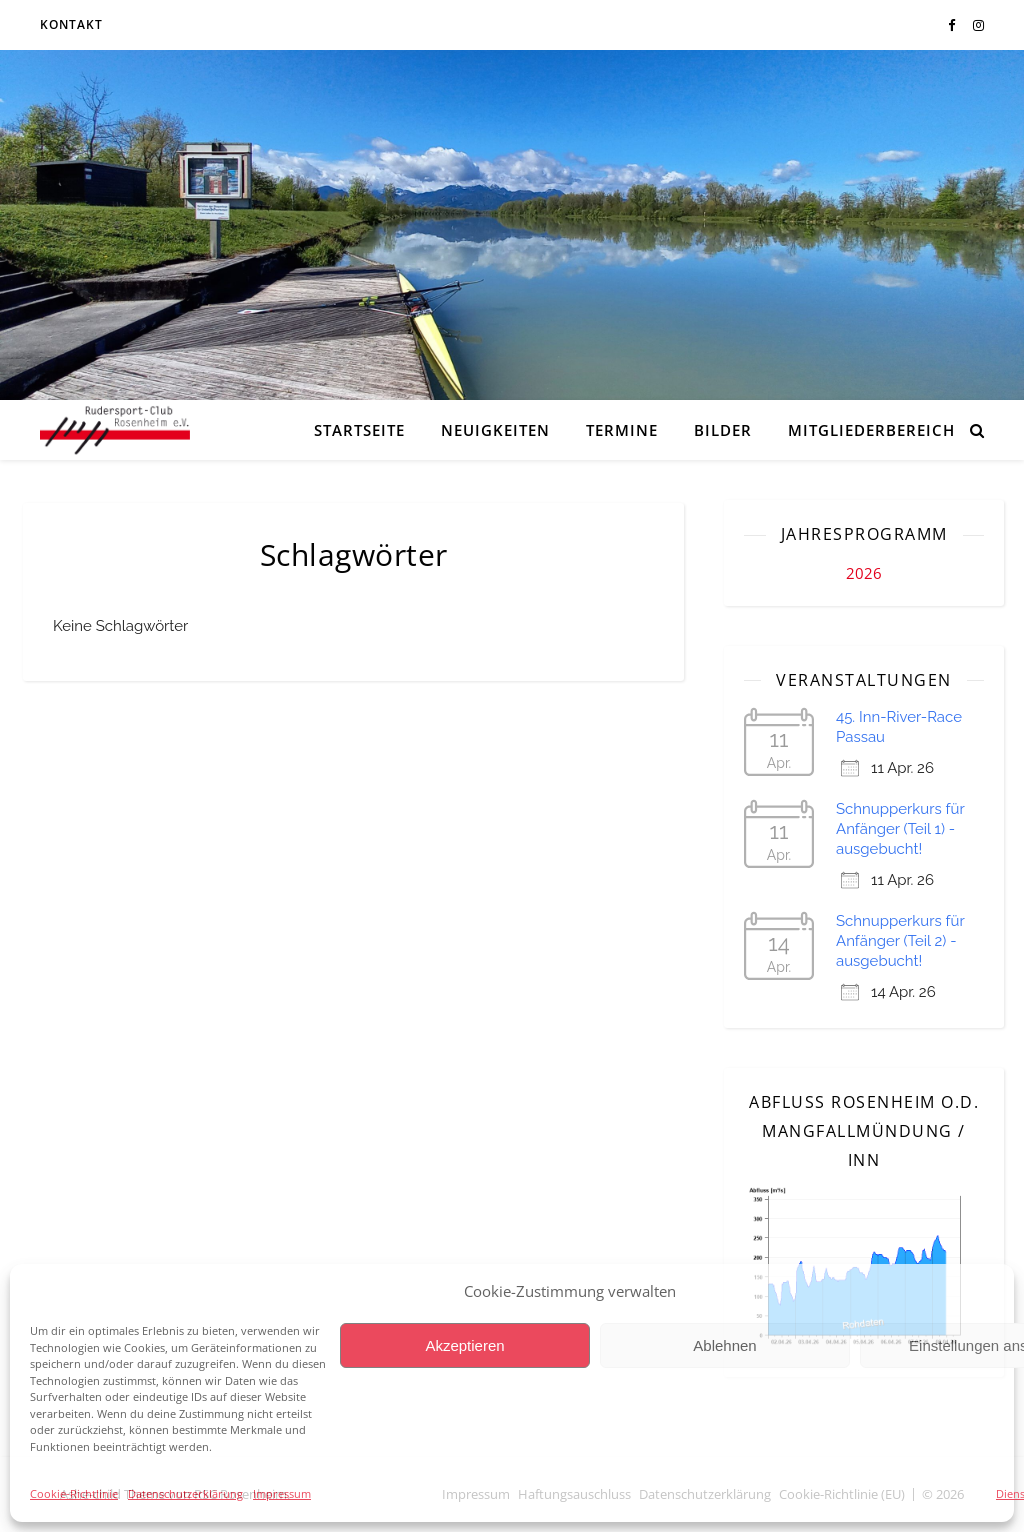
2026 (864, 573)
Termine (622, 430)
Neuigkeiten (495, 430)
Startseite (359, 430)
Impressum (282, 1493)
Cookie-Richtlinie (74, 1493)
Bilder (723, 430)
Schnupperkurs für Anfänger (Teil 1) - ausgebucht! (900, 829)
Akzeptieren (464, 1345)
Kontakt (71, 24)
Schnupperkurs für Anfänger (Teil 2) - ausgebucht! (900, 941)
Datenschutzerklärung (185, 1493)
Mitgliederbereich (871, 430)
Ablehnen (724, 1345)
